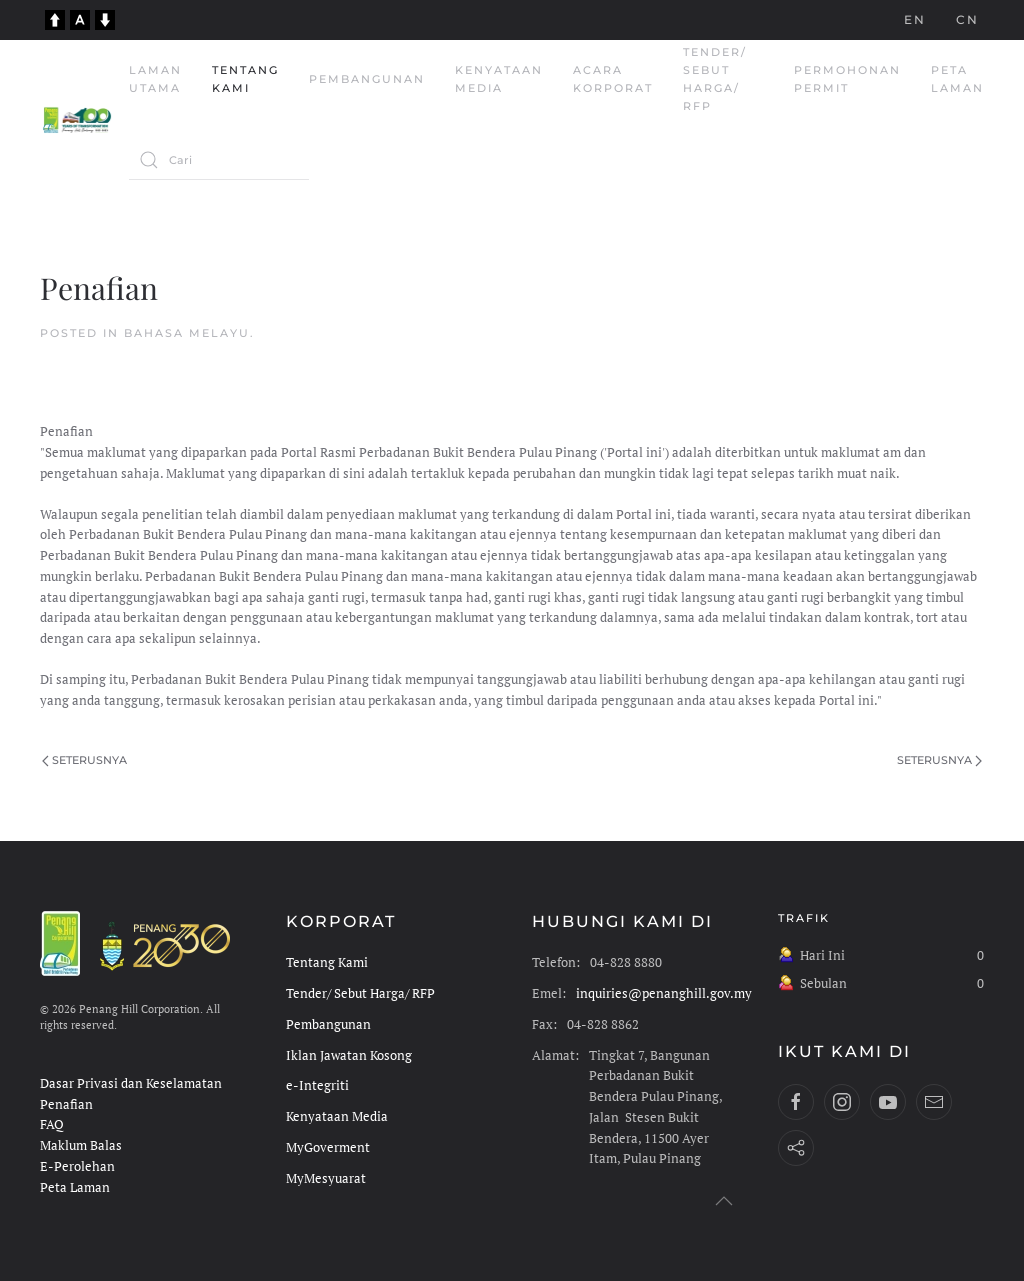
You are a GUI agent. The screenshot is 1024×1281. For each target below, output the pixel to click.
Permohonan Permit (847, 79)
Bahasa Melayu (187, 333)
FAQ (52, 1124)
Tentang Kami (245, 79)
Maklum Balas (81, 1145)
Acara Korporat (613, 79)
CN (967, 19)
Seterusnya (84, 760)
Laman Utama (155, 79)
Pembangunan (367, 79)
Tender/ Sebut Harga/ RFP (715, 79)
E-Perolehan (77, 1166)
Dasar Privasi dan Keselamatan (131, 1083)
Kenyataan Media (499, 79)
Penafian (66, 1104)
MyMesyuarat (326, 1178)
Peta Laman (957, 79)
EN (915, 19)
